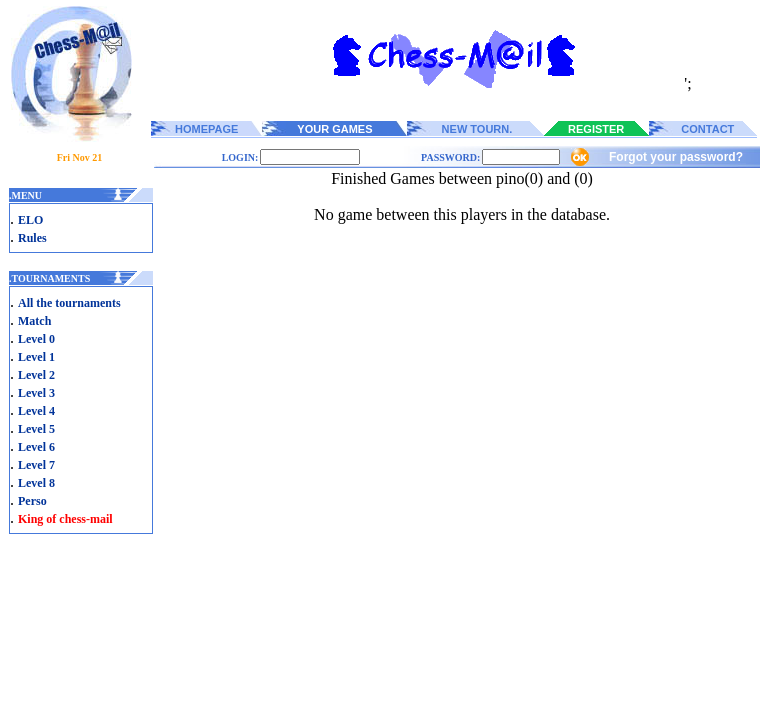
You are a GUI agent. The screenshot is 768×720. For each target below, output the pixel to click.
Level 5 (36, 429)
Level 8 (36, 483)
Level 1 (36, 357)
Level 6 (36, 447)
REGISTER (596, 129)
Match (34, 321)
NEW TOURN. (477, 129)
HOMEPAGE (206, 129)
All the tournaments (69, 303)
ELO (30, 220)
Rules (32, 238)
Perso (32, 501)
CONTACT (707, 129)
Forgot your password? (676, 157)
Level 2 (36, 375)
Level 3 (36, 393)
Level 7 (36, 465)
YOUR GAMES (334, 129)
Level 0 (36, 339)
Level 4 (36, 411)
